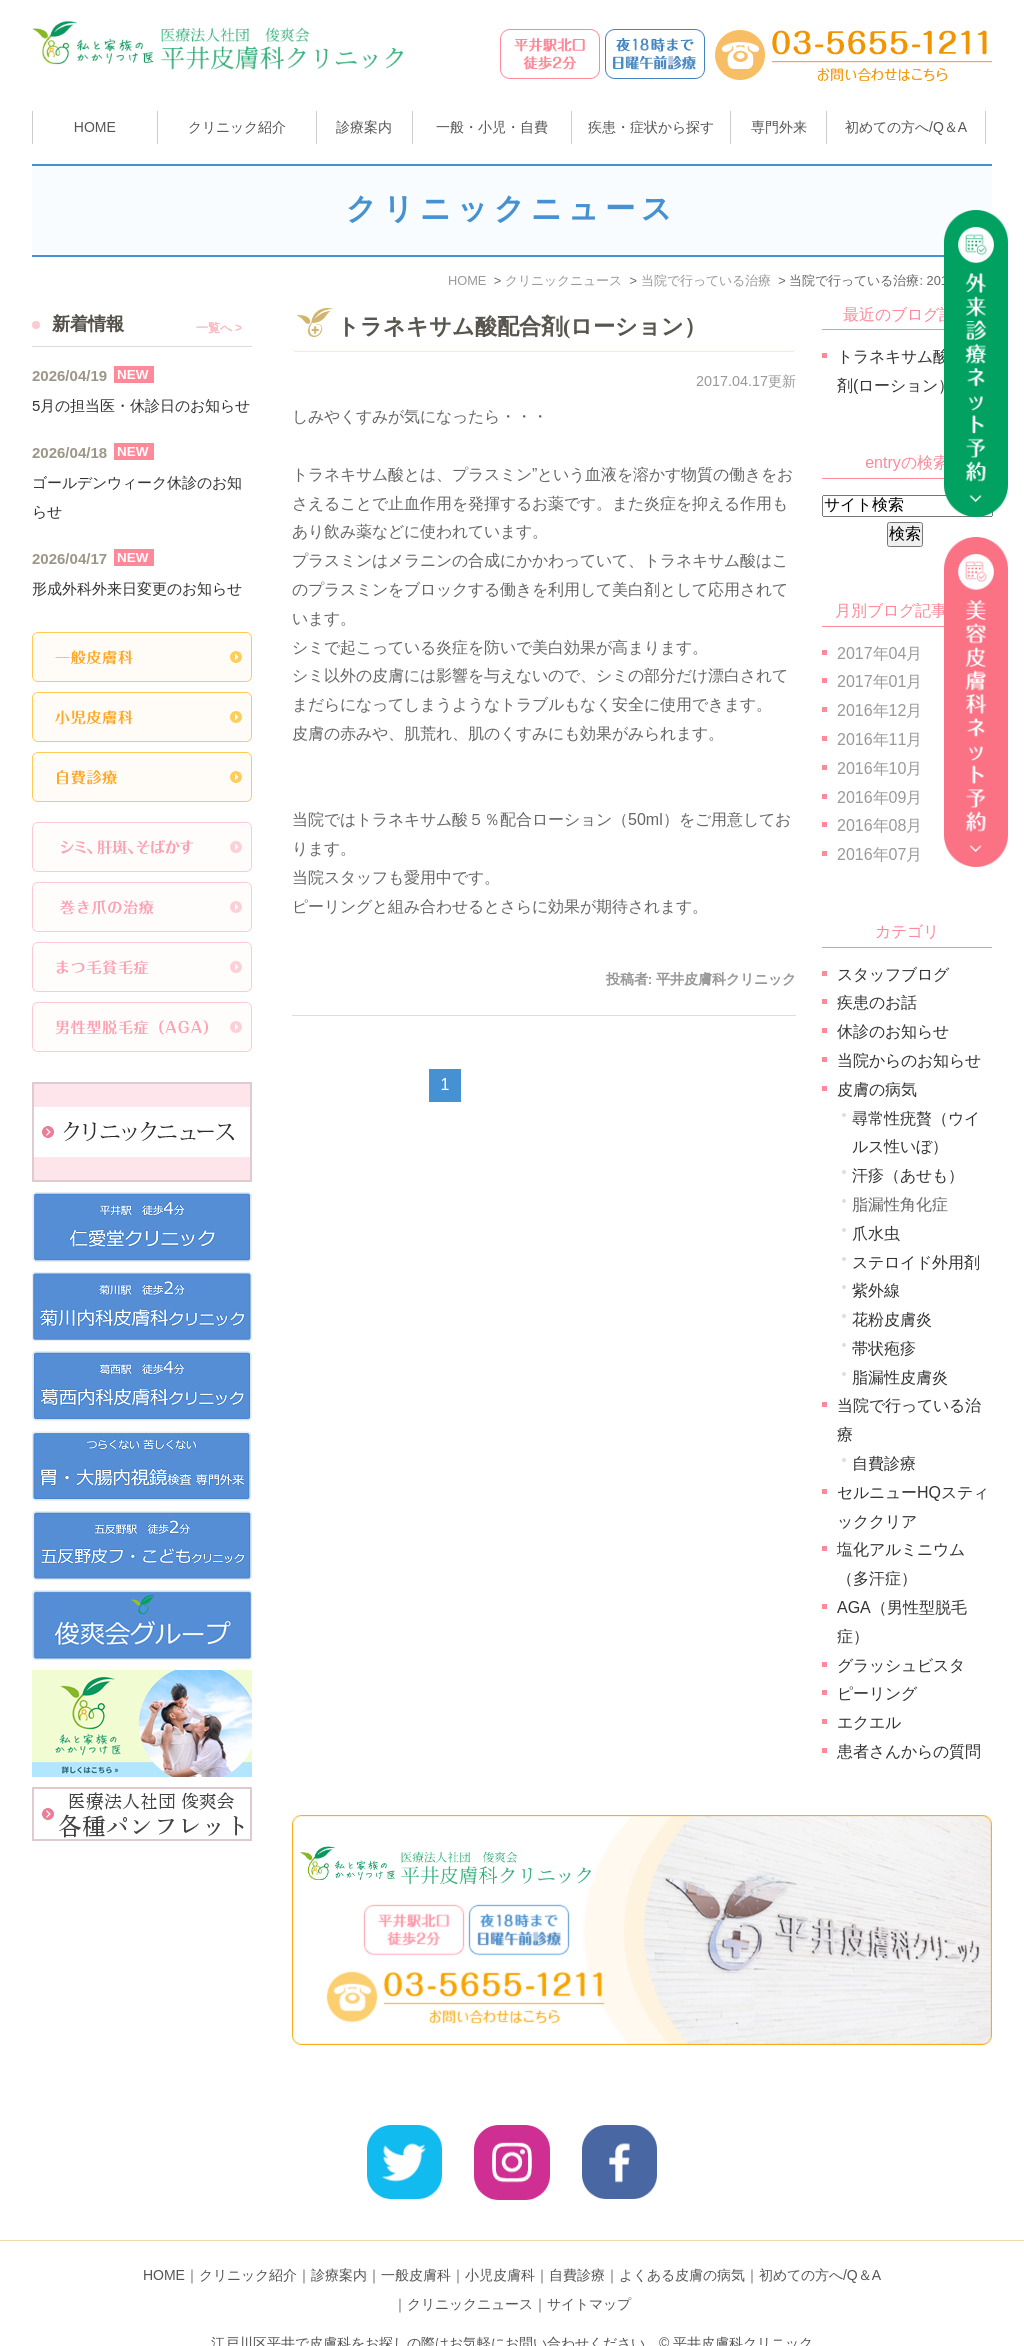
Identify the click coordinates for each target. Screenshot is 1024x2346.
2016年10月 (879, 768)
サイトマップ (589, 2272)
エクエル (869, 1722)
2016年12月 (879, 710)
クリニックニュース (470, 2272)
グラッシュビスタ (901, 1665)
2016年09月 (879, 797)
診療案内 (364, 127)
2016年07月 (879, 854)
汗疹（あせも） (908, 1175)
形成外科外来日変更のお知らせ (137, 588)
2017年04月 (879, 653)
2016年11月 (879, 739)
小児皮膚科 (500, 2243)
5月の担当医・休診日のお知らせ (141, 405)
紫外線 (876, 1290)
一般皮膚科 (416, 2243)
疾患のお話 (877, 1002)
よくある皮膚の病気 (682, 2243)
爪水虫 (876, 1233)
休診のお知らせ (893, 1031)
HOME (95, 127)
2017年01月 (879, 681)
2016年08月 (879, 825)
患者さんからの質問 (909, 1751)
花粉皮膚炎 (892, 1319)
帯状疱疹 (884, 1348)
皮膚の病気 (877, 1089)
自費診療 (884, 1463)
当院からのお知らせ (909, 1060)
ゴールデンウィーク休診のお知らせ (137, 497)
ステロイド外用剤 (916, 1262)
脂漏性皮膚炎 (900, 1377)
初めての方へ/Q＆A (820, 2243)
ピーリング (877, 1693)
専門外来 (779, 127)
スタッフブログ (893, 974)
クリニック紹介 (248, 2243)
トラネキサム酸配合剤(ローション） (521, 326)
